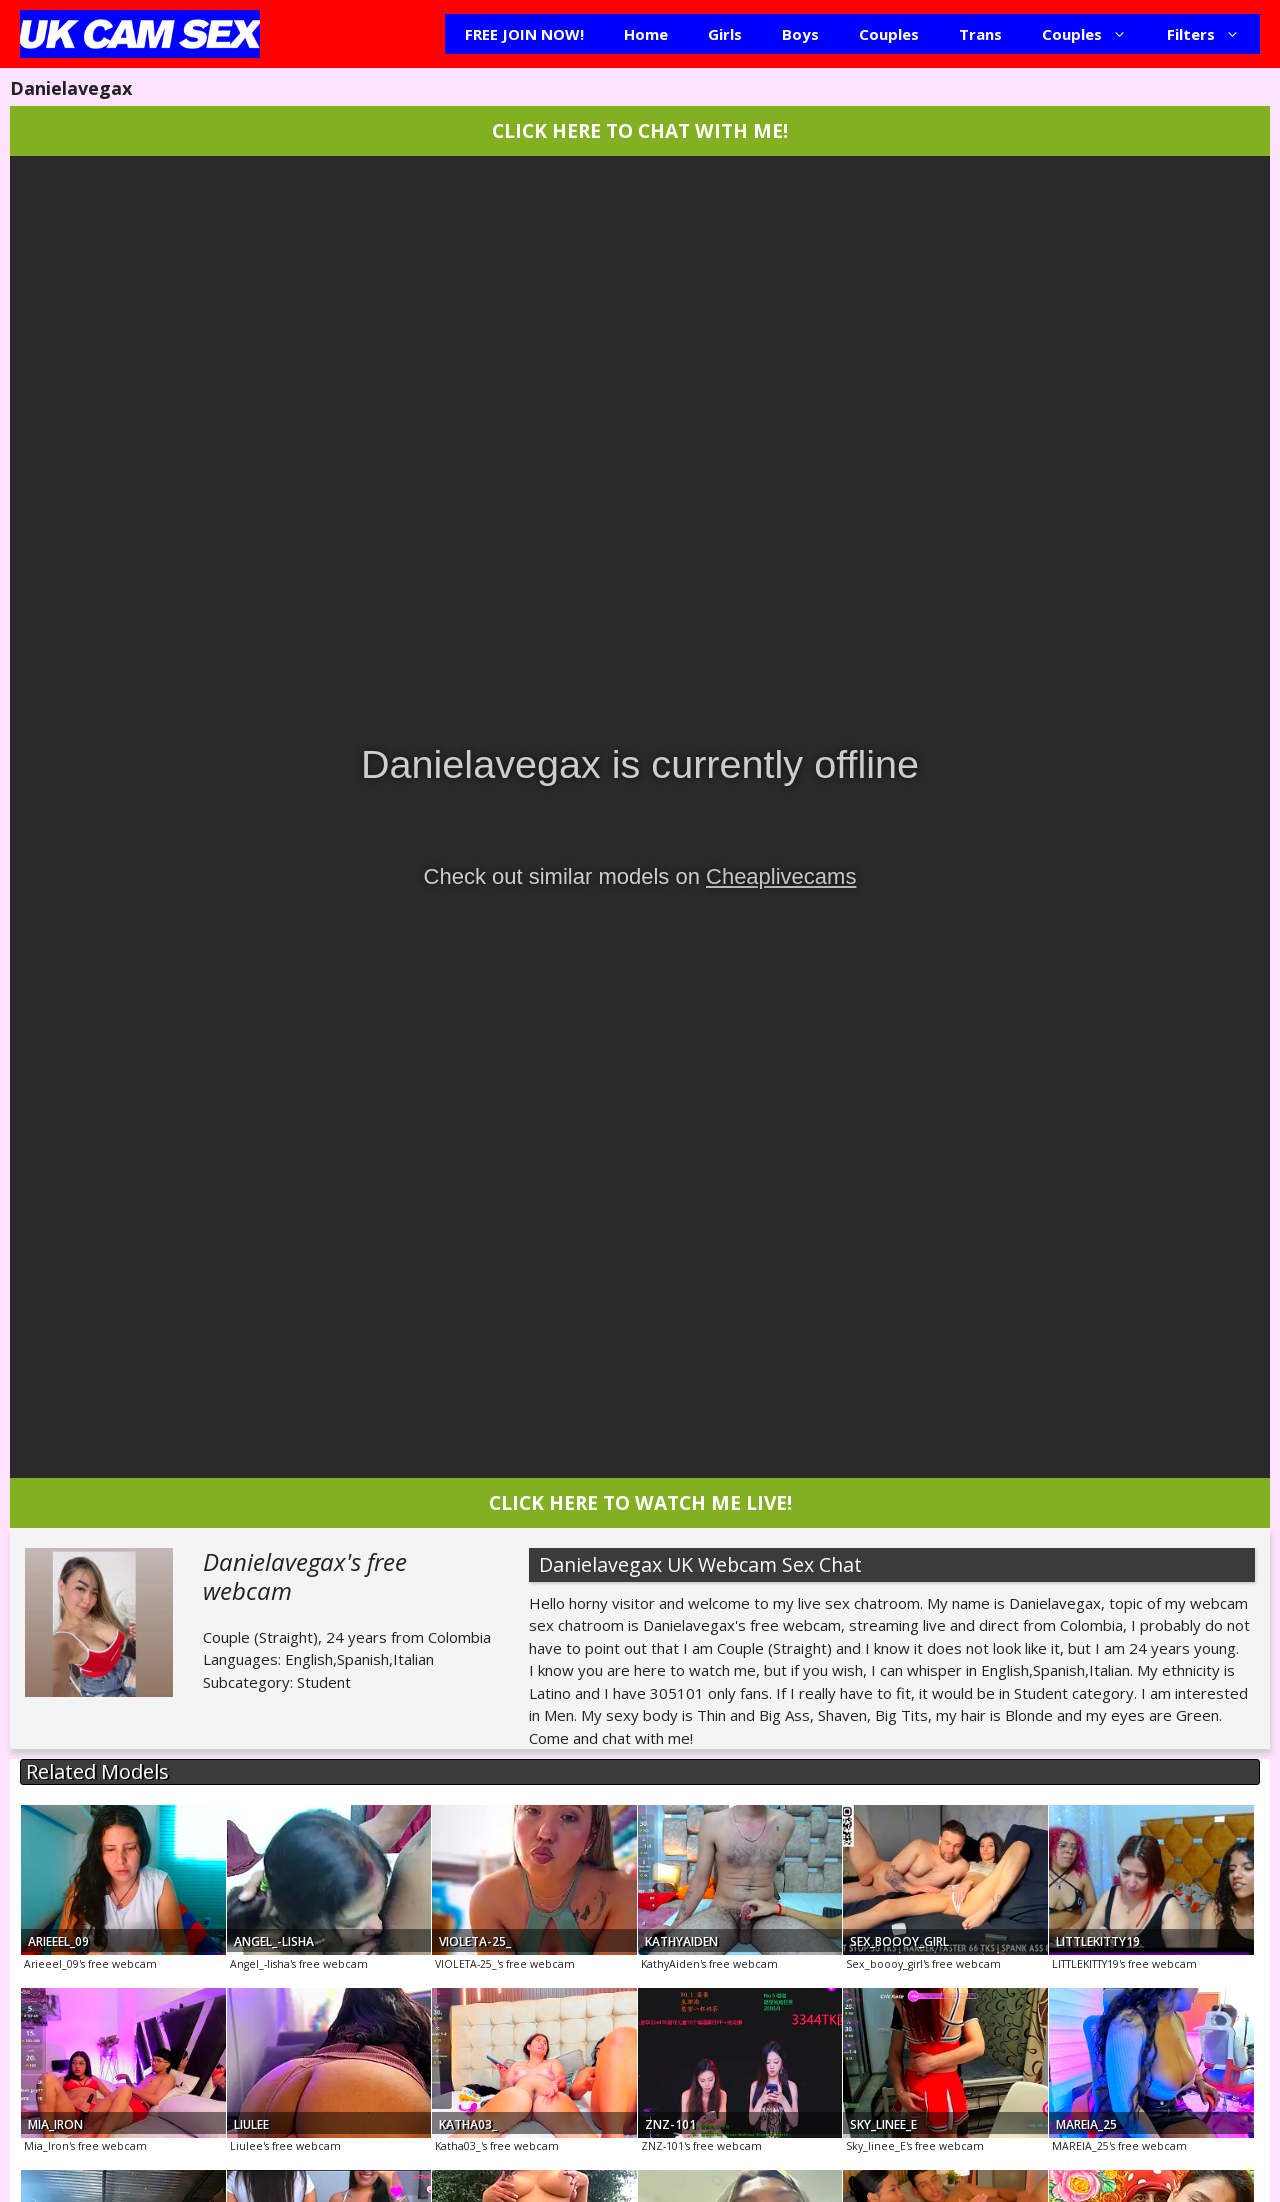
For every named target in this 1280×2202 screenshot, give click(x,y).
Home (646, 34)
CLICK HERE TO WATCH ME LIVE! (640, 1502)
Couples (889, 34)
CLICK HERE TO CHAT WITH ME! (640, 130)
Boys (800, 34)
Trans (980, 34)
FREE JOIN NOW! (524, 34)
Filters (1213, 34)
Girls (725, 34)
